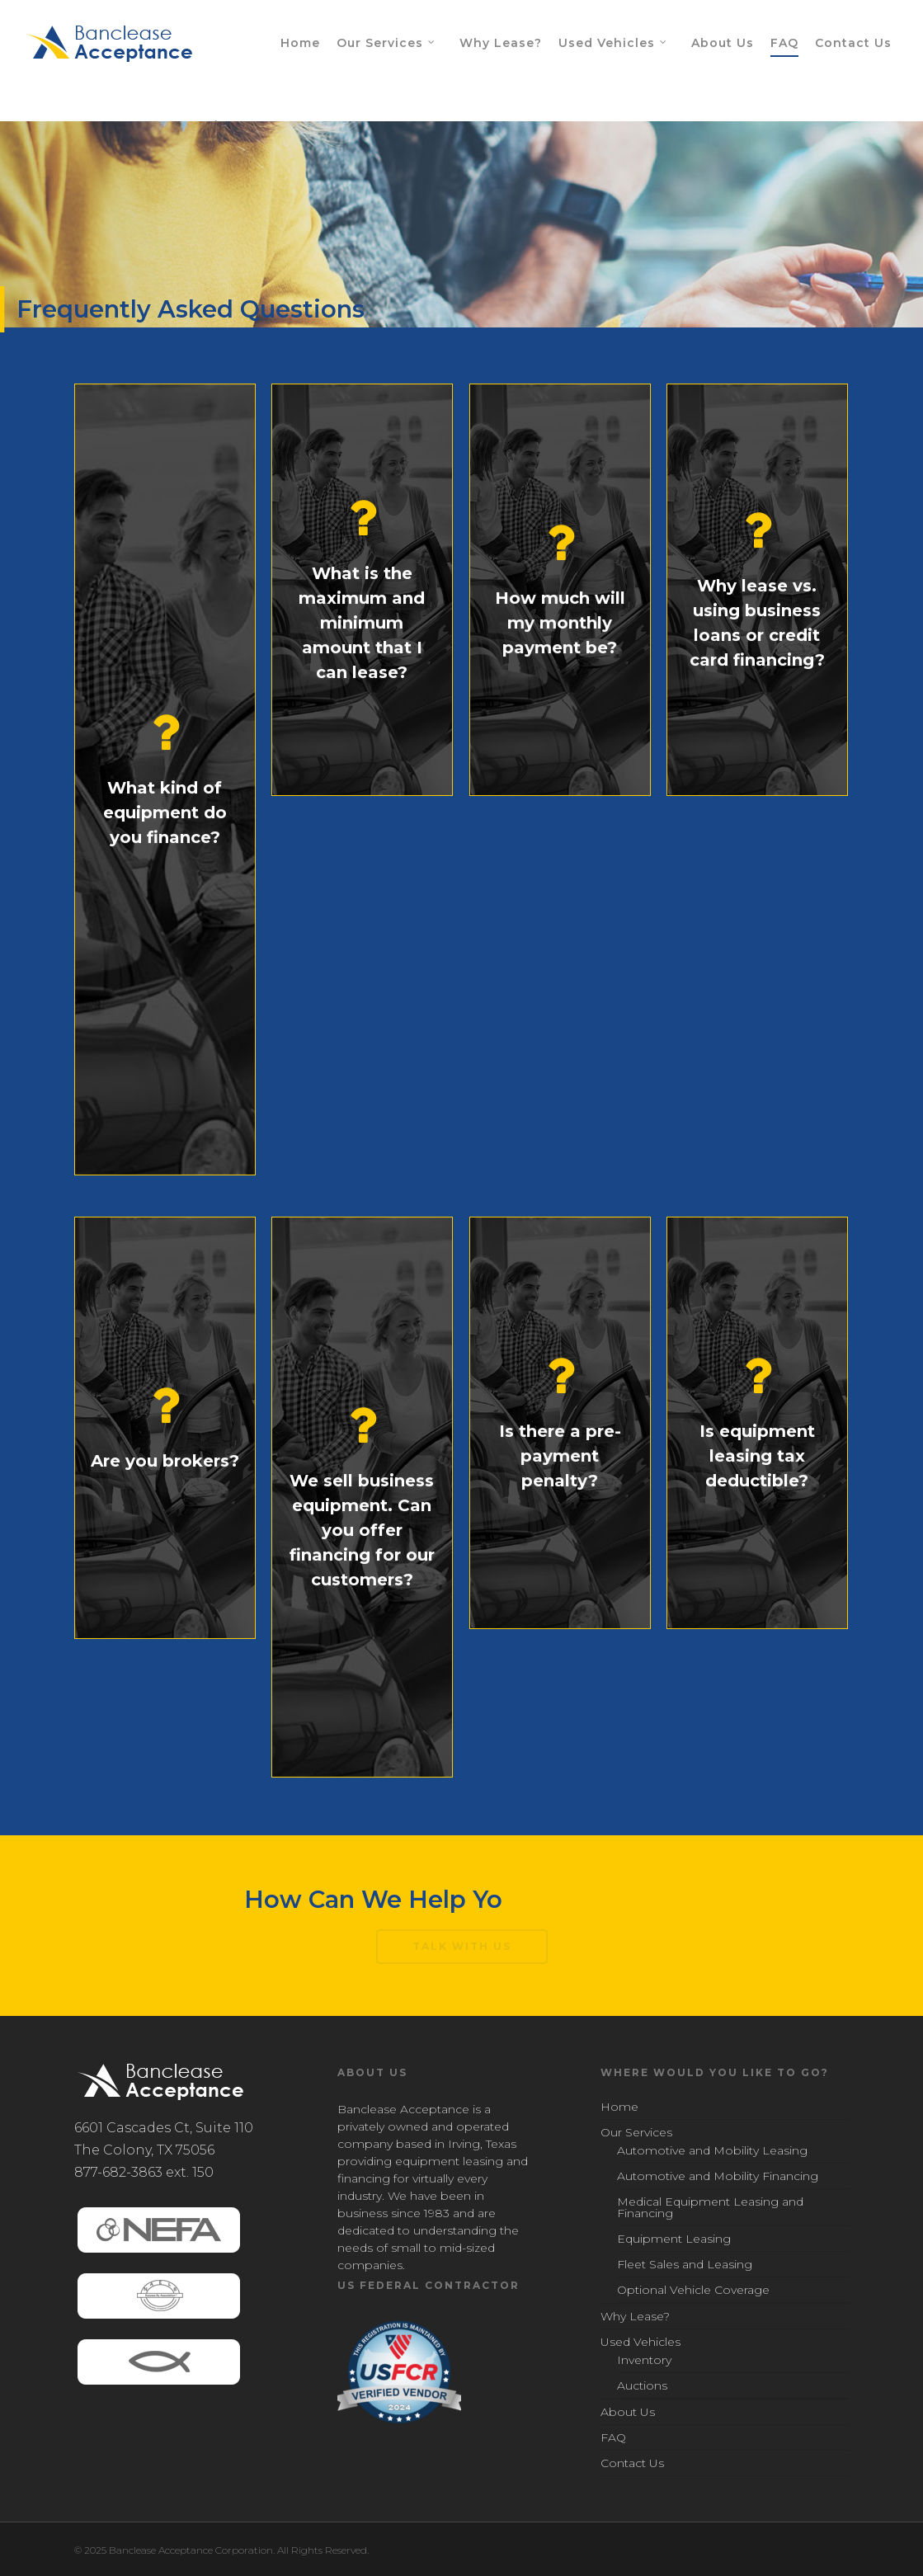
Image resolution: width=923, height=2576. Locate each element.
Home (300, 42)
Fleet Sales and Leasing (684, 2264)
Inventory (644, 2360)
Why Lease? (500, 42)
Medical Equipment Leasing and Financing (710, 2207)
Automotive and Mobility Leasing (712, 2151)
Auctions (642, 2385)
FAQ (784, 42)
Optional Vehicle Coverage (693, 2289)
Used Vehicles (613, 43)
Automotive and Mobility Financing (717, 2176)
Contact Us (853, 42)
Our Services (386, 43)
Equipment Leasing (674, 2238)
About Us (722, 42)
